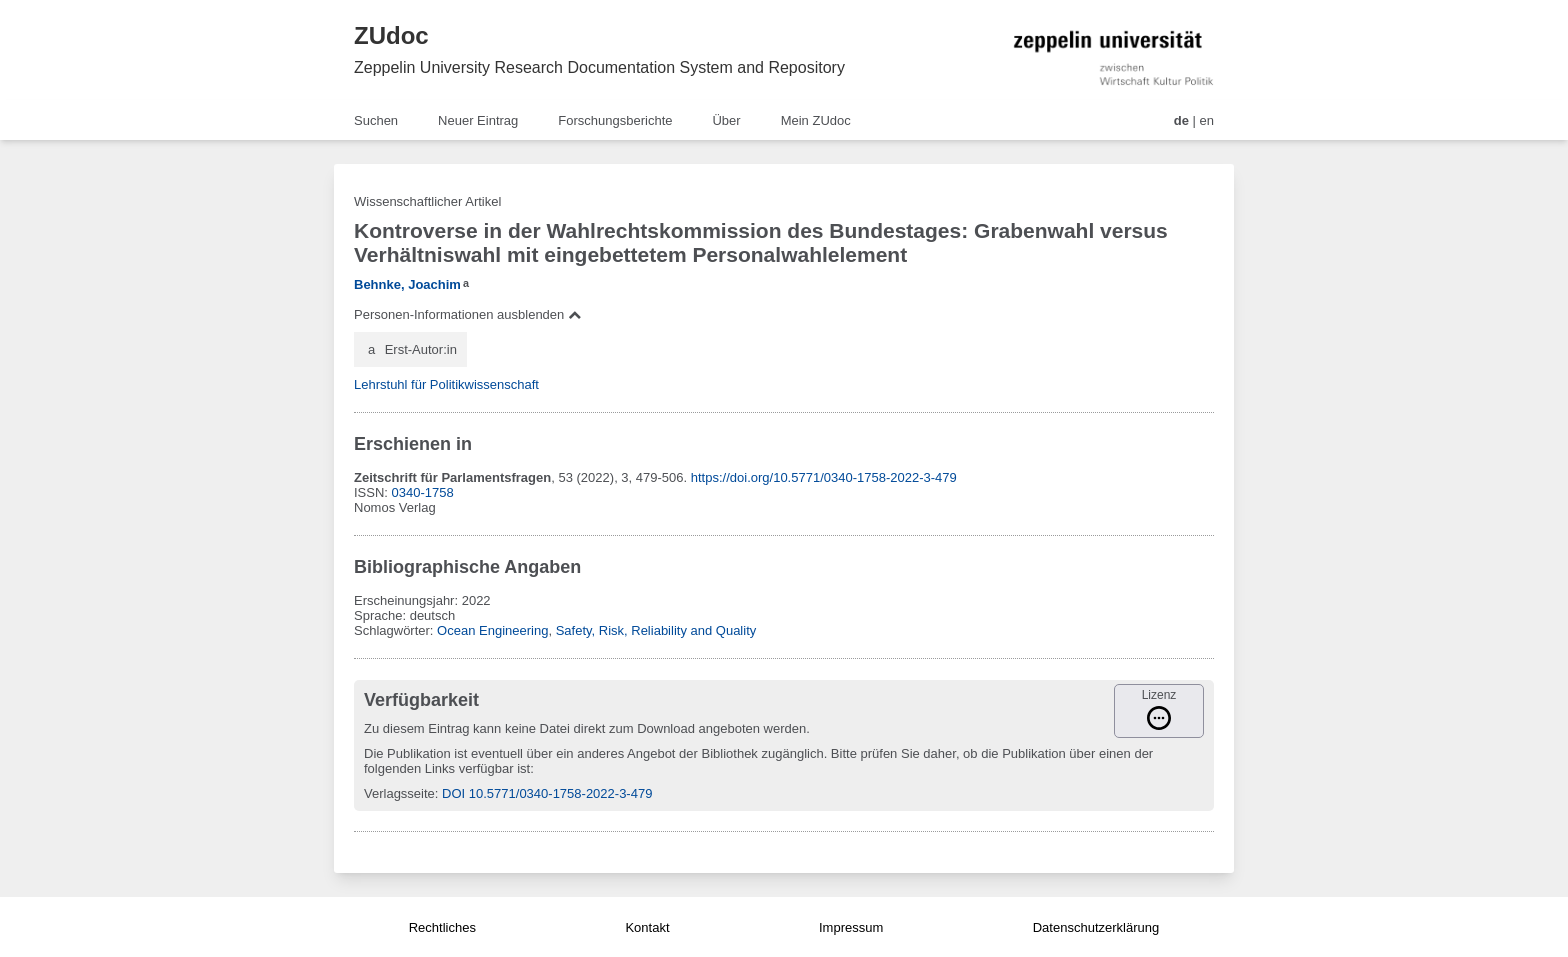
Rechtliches (442, 927)
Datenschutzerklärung (1096, 927)
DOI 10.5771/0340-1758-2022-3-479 (547, 793)
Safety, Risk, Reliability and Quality (656, 630)
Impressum (851, 927)
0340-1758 (423, 492)
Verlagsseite (399, 793)
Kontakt (647, 927)
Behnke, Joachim (407, 284)
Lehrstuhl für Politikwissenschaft (446, 384)
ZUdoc (391, 35)
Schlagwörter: (395, 630)
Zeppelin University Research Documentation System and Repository (599, 67)
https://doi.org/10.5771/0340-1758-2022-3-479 (824, 477)
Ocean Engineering (492, 630)
